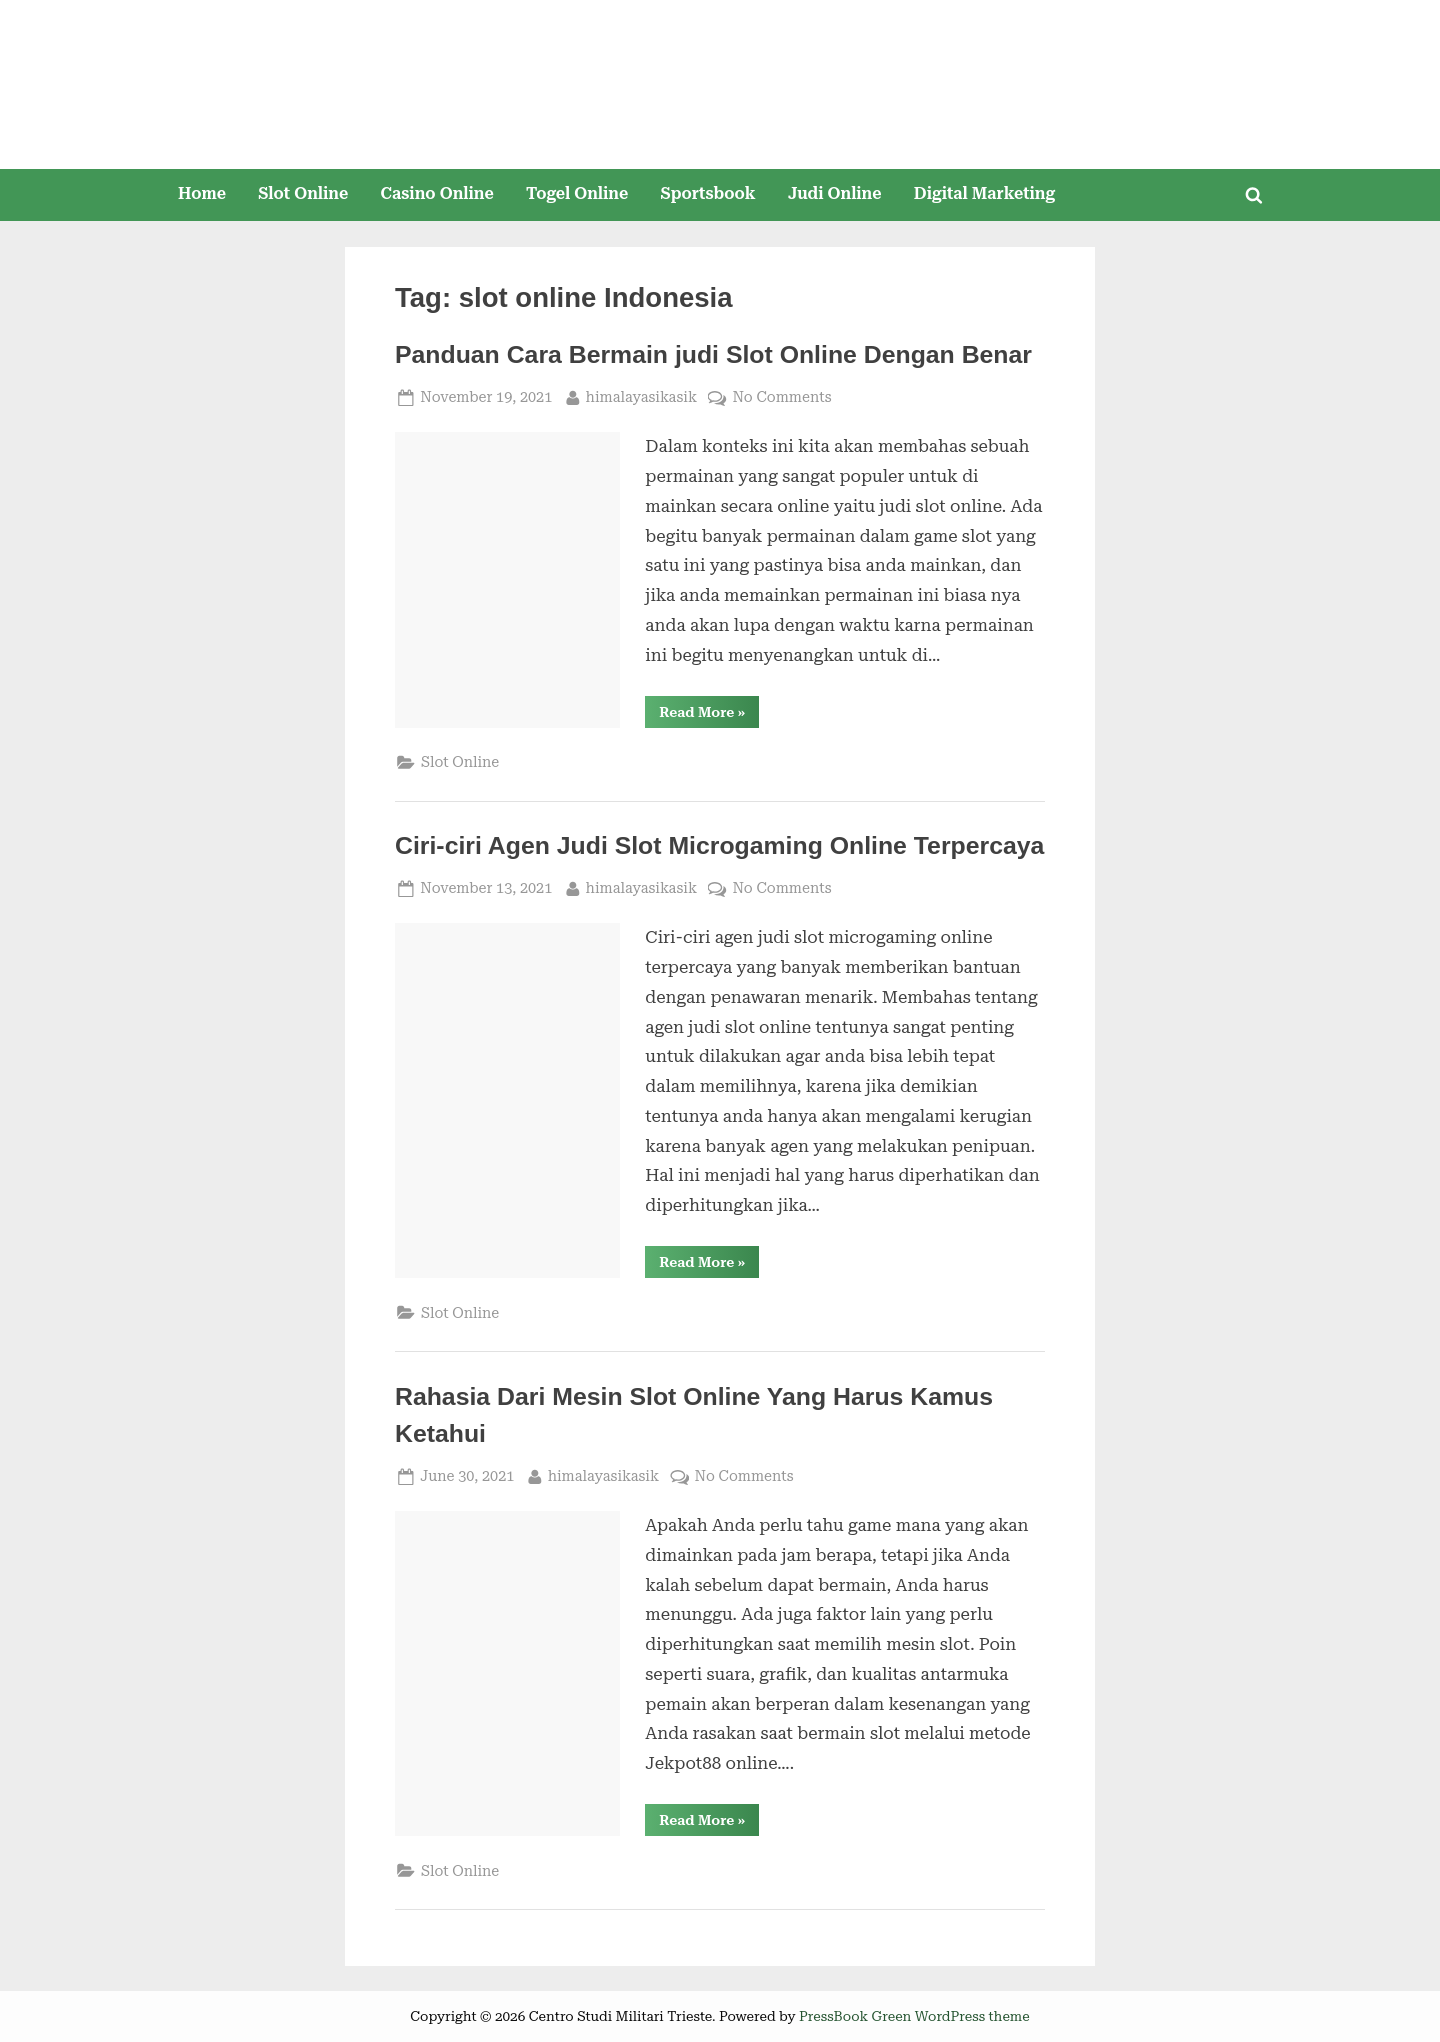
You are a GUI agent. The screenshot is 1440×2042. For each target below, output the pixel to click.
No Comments (781, 397)
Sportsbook (707, 193)
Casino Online (437, 193)
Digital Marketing (984, 193)
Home (202, 193)
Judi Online (835, 193)
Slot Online (303, 193)
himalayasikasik (641, 395)
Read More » (709, 715)
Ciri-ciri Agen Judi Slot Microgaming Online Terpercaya (719, 845)
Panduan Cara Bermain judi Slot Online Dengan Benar (713, 354)
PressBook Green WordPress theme (914, 2016)
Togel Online (577, 193)
